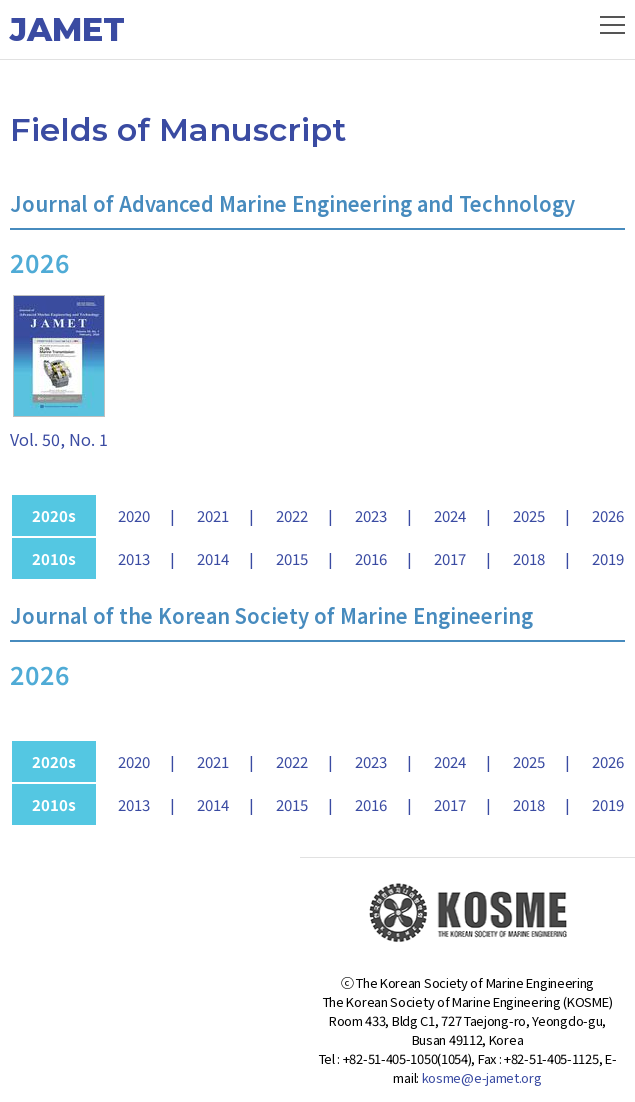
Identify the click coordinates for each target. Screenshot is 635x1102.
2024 (450, 515)
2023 (371, 515)
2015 (292, 558)
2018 (529, 558)
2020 (134, 515)
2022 (292, 515)
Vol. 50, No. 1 (59, 439)
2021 (213, 515)
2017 (450, 558)
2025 (529, 515)
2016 (371, 558)
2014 (213, 558)
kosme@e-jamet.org (482, 1077)
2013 (134, 558)
